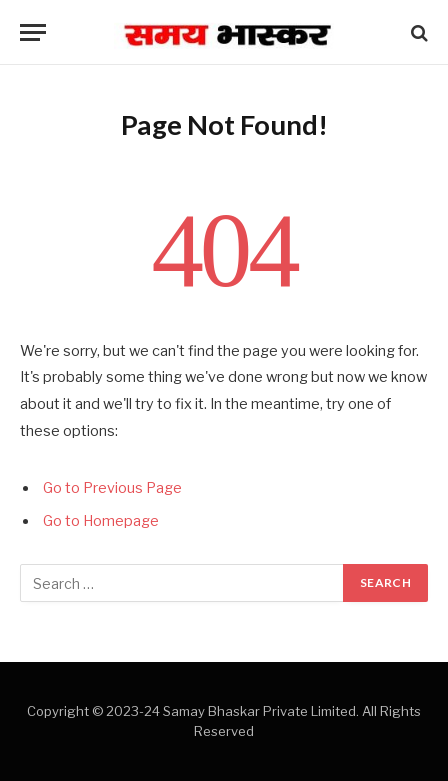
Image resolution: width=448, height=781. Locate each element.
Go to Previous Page (112, 488)
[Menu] (33, 32)
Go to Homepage (101, 521)
